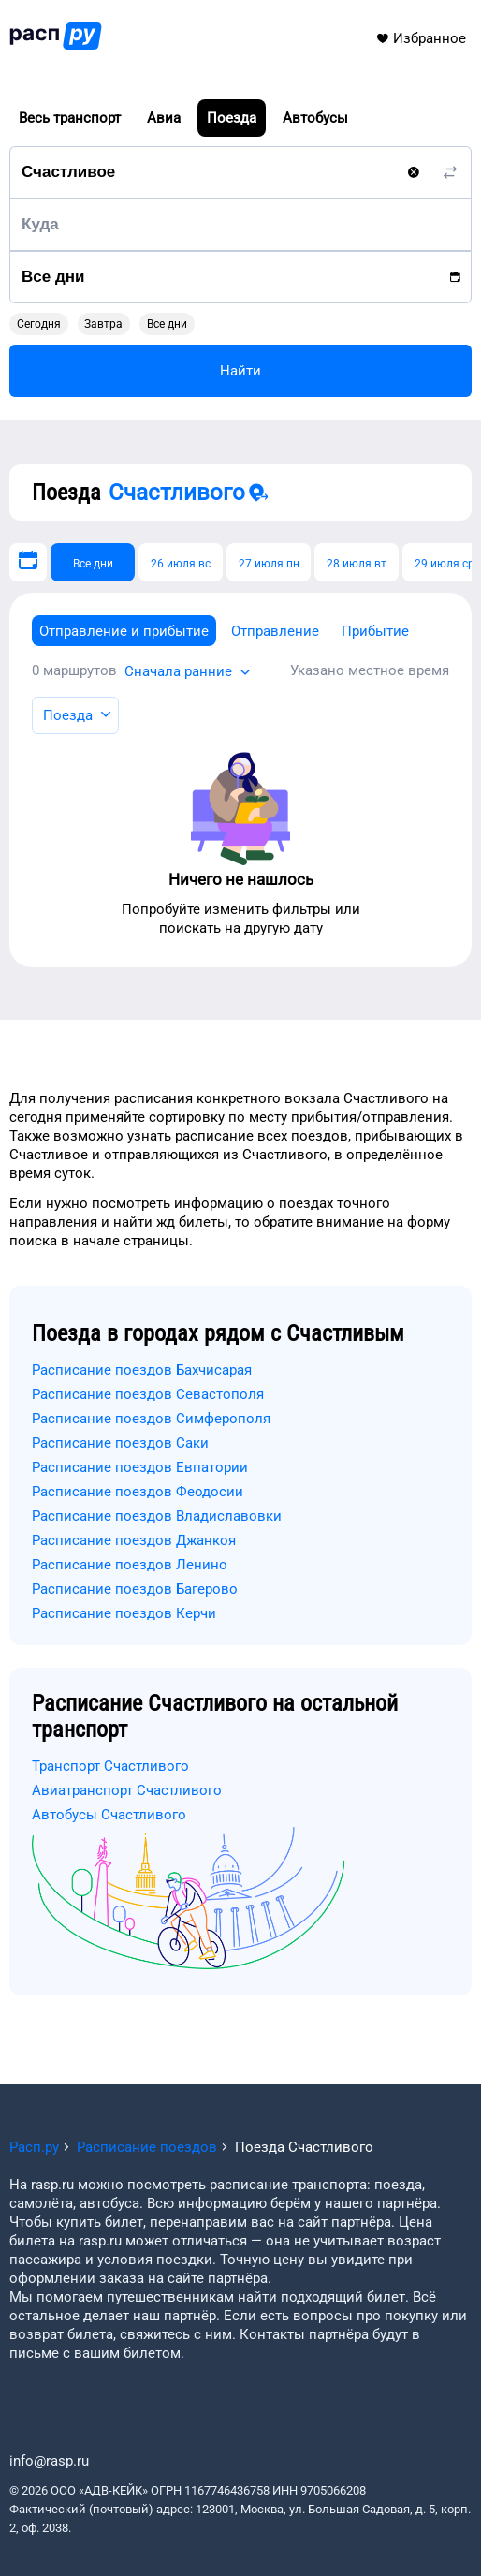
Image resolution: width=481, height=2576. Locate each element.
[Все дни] (93, 562)
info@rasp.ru (49, 2460)
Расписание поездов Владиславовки (157, 1516)
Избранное (420, 38)
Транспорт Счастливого (110, 1766)
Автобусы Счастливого (109, 1814)
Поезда (231, 118)
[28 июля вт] (356, 562)
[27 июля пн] (268, 562)
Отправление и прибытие (124, 631)
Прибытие (375, 631)
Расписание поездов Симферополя (151, 1418)
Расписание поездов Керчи (124, 1613)
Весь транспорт (70, 118)
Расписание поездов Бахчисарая (142, 1370)
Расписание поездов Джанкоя (134, 1540)
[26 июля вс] (180, 562)
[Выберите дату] (28, 562)
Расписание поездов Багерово (135, 1589)
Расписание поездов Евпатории (140, 1467)
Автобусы (315, 118)
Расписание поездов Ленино (129, 1564)
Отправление (275, 631)
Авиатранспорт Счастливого (127, 1790)
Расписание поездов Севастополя (148, 1394)
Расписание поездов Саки (120, 1443)
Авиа (164, 118)
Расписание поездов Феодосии (137, 1491)
